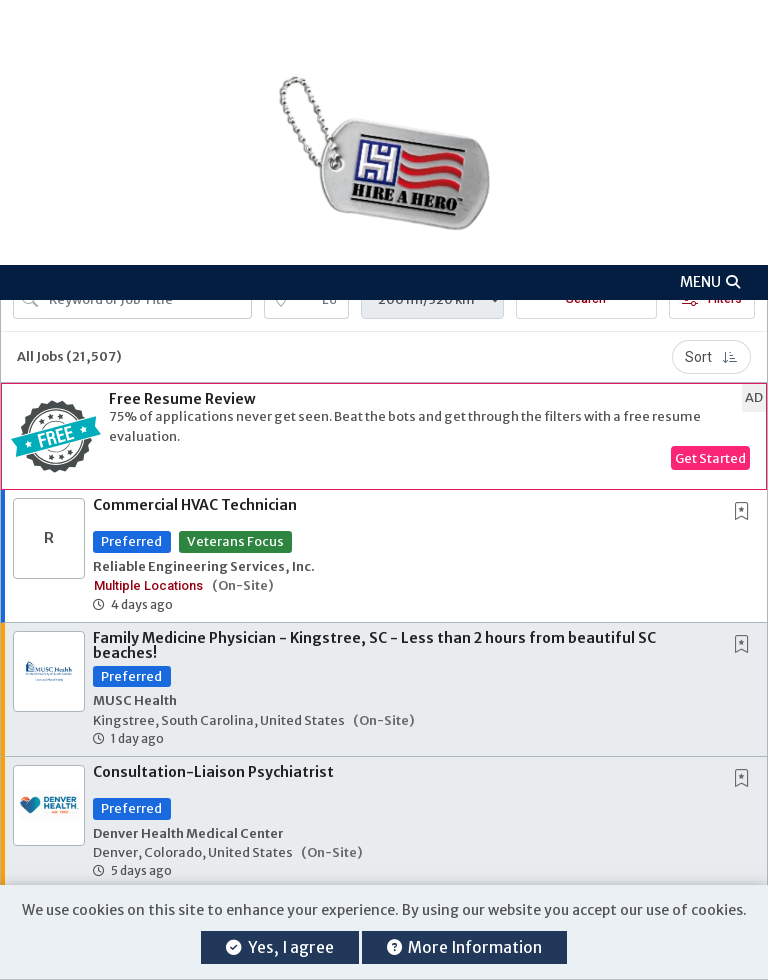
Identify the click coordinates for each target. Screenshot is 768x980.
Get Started (710, 458)
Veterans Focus (235, 541)
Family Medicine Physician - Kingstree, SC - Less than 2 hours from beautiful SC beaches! (374, 645)
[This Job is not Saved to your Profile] (746, 512)
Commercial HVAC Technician (195, 505)
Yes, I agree (279, 947)
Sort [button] (711, 357)
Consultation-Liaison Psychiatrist (213, 772)
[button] (384, 282)
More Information (464, 947)
